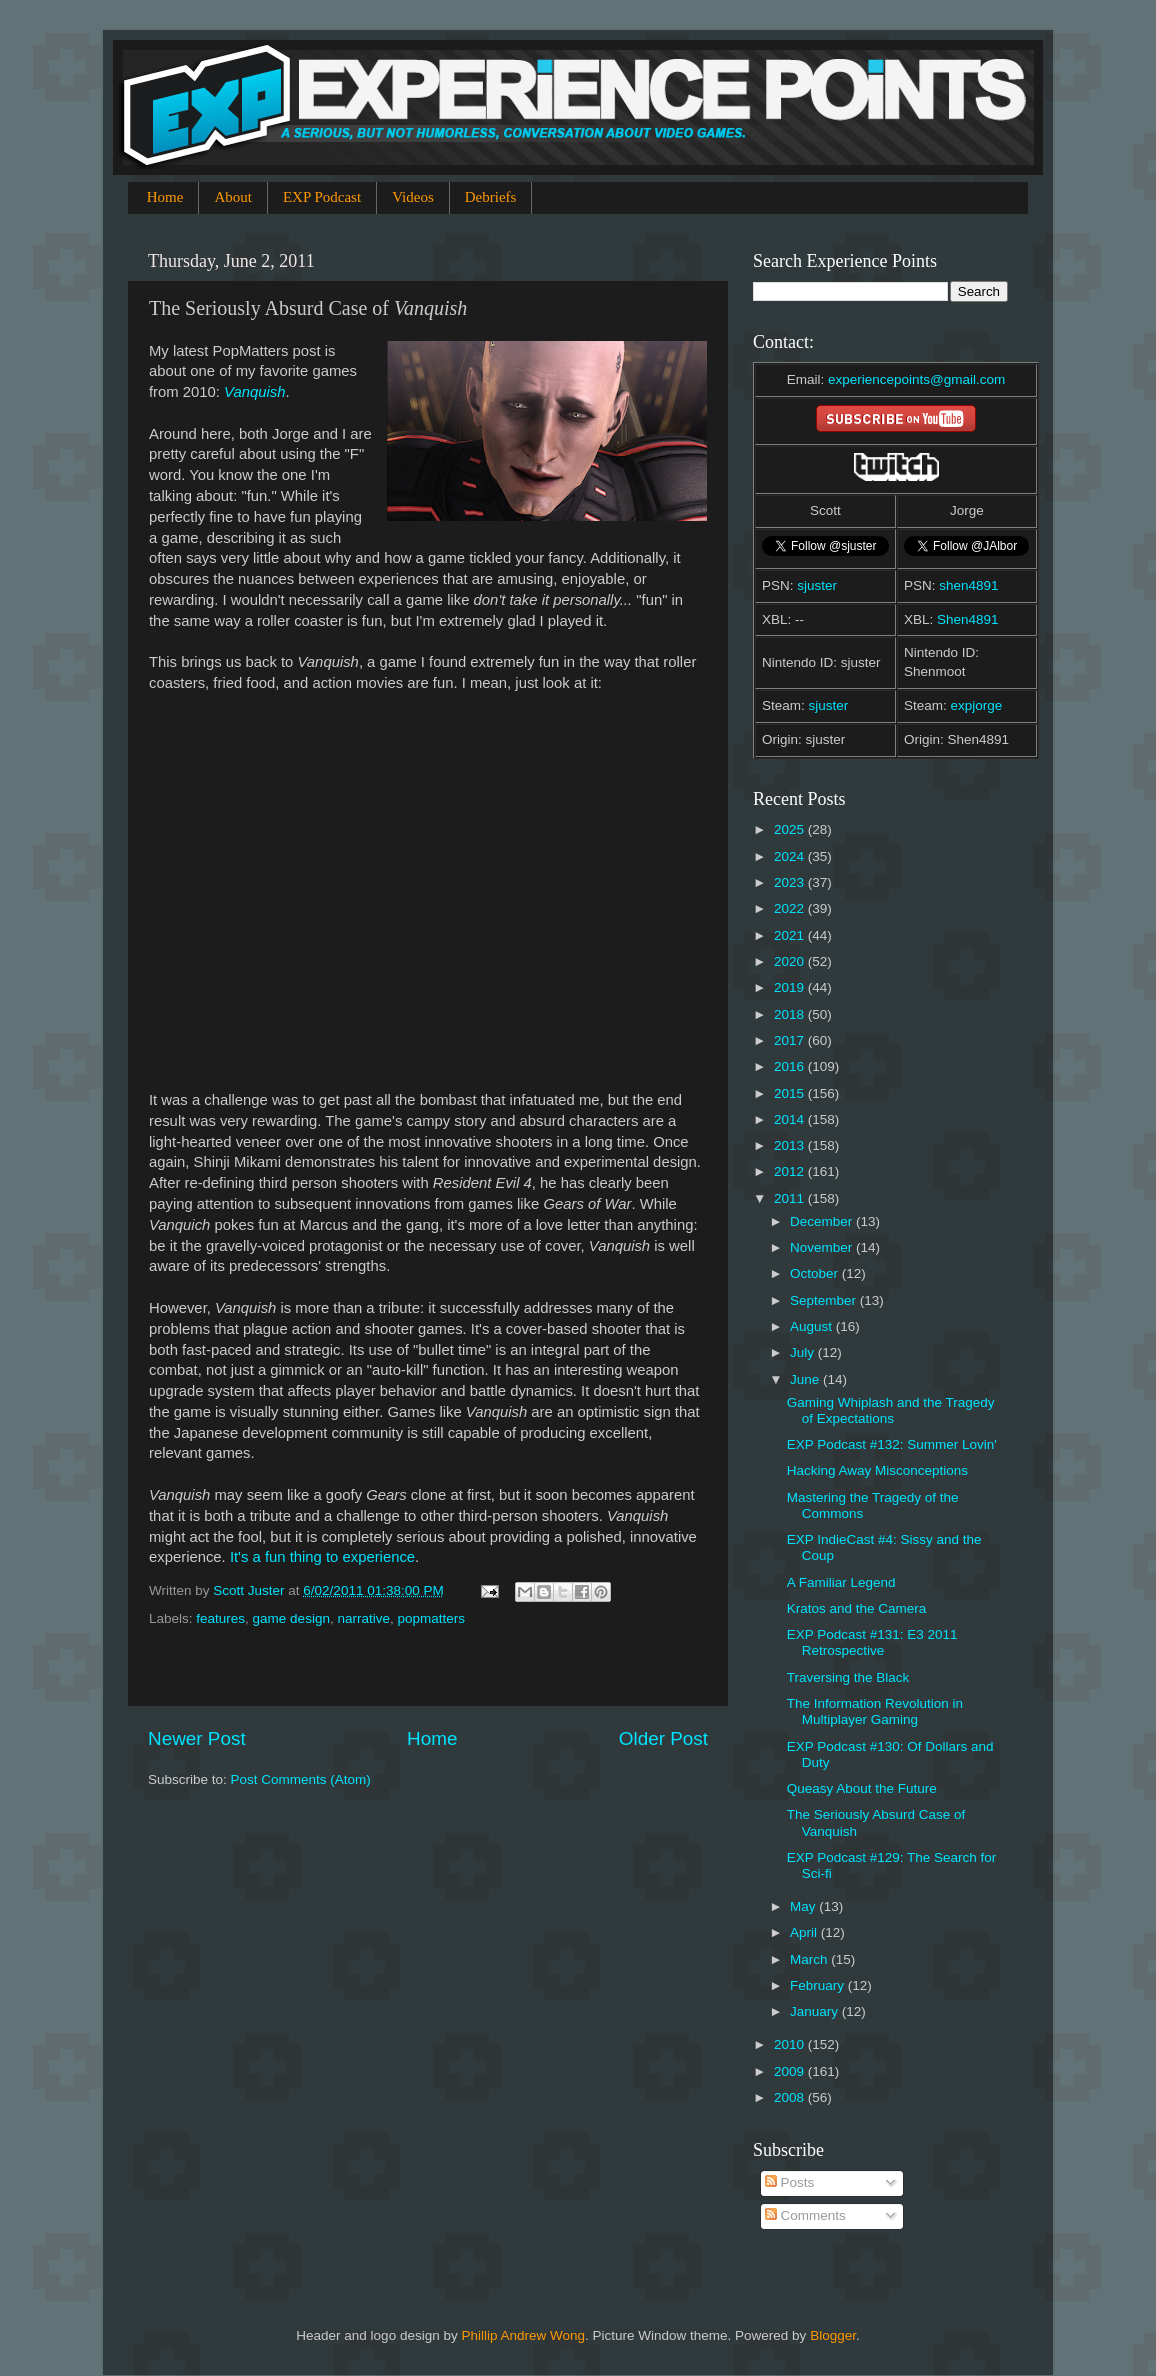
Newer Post (197, 1738)
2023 (791, 882)
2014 (791, 1119)
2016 (791, 1066)
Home (165, 197)
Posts (790, 2182)
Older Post (663, 1738)
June (806, 1379)
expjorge (977, 705)
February (819, 1985)
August (813, 1326)
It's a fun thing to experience (322, 1557)
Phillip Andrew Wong (523, 2335)
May (804, 1906)
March (810, 1959)
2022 (791, 908)
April (805, 1932)
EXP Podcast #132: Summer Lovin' (892, 1444)
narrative (363, 1618)
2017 (791, 1040)
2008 (791, 2097)
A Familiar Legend (841, 1582)
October (816, 1273)
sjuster (817, 585)
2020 (791, 961)
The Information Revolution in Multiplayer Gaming (875, 1711)
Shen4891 (968, 619)
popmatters (431, 1618)
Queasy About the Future (862, 1788)
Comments (805, 2215)
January (816, 2011)
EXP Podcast (322, 197)
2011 (791, 1198)
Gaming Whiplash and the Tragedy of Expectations (891, 1410)
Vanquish (254, 392)
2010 (791, 2044)
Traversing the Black (848, 1677)
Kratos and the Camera (857, 1608)
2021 (791, 935)
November (823, 1247)
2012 (791, 1171)
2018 (791, 1014)
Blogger (833, 2335)
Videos (413, 197)
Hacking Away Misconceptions (877, 1470)
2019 (791, 987)
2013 (791, 1145)
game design (291, 1618)
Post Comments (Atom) (301, 1779)
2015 (791, 1093)
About (233, 197)
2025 (791, 829)
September (825, 1300)
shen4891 (968, 585)
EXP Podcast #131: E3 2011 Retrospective (872, 1642)
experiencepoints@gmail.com (916, 379)
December (823, 1221)
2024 (791, 856)
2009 (791, 2071)
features (220, 1618)
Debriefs (491, 197)
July (804, 1352)
